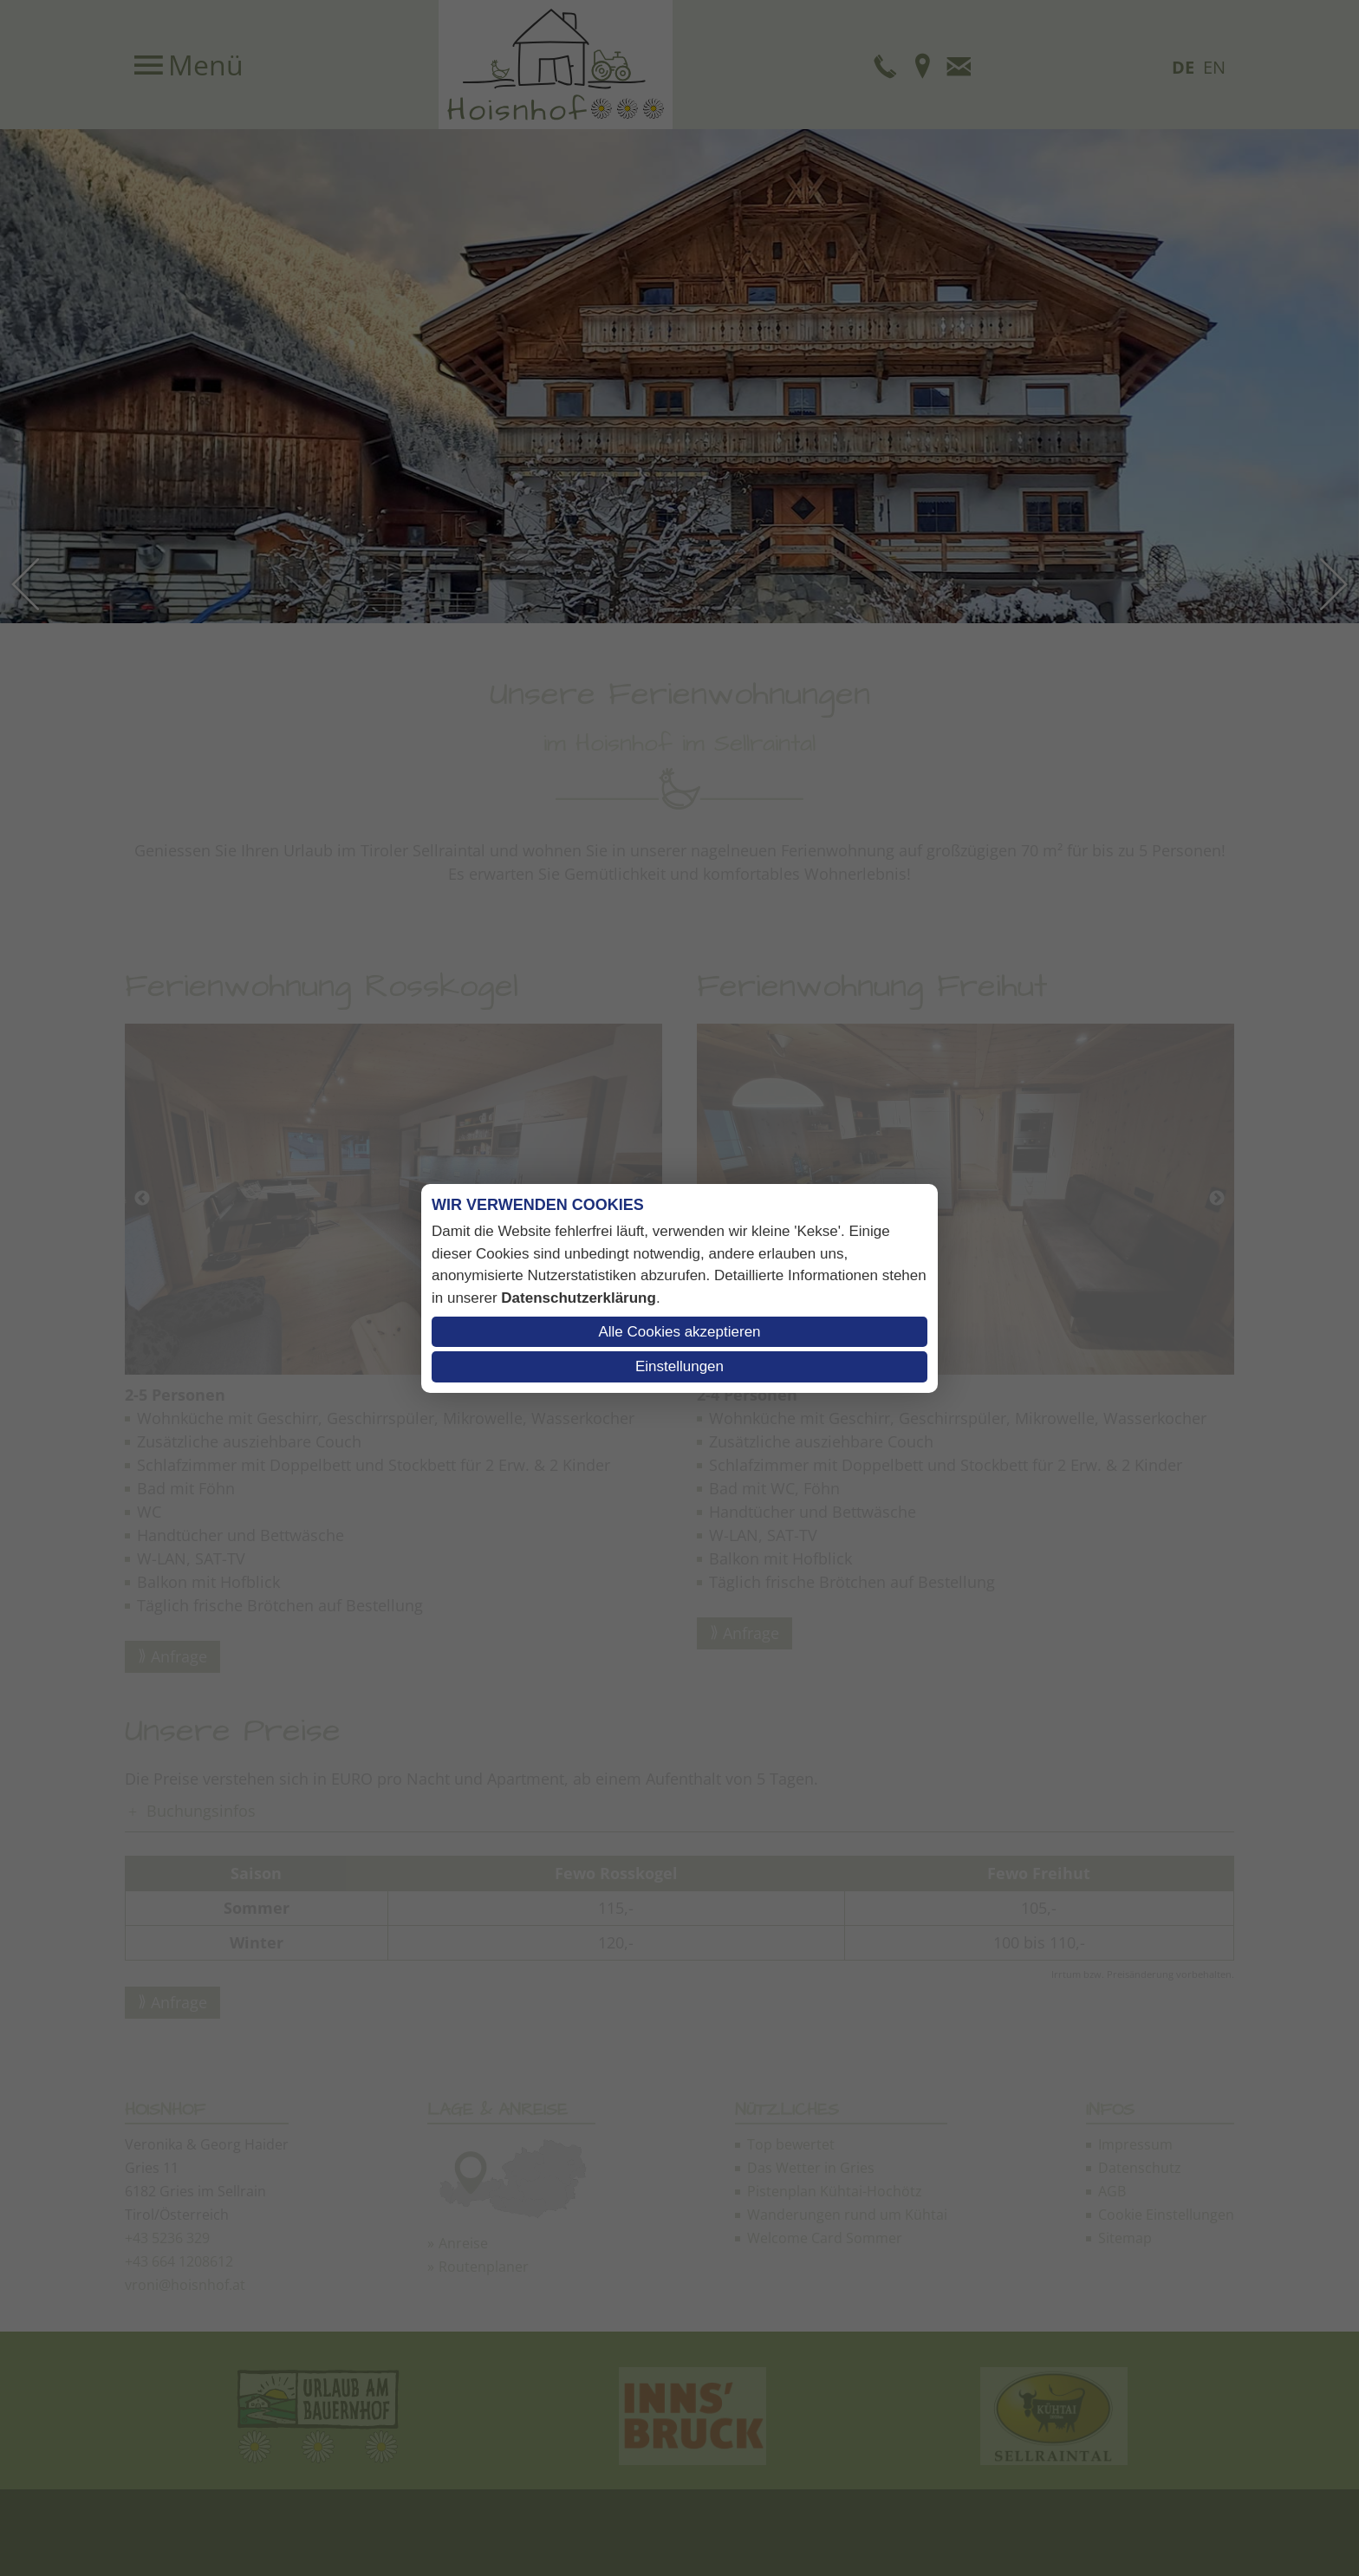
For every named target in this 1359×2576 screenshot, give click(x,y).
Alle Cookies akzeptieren (679, 1332)
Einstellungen (679, 1366)
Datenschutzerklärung (578, 1298)
